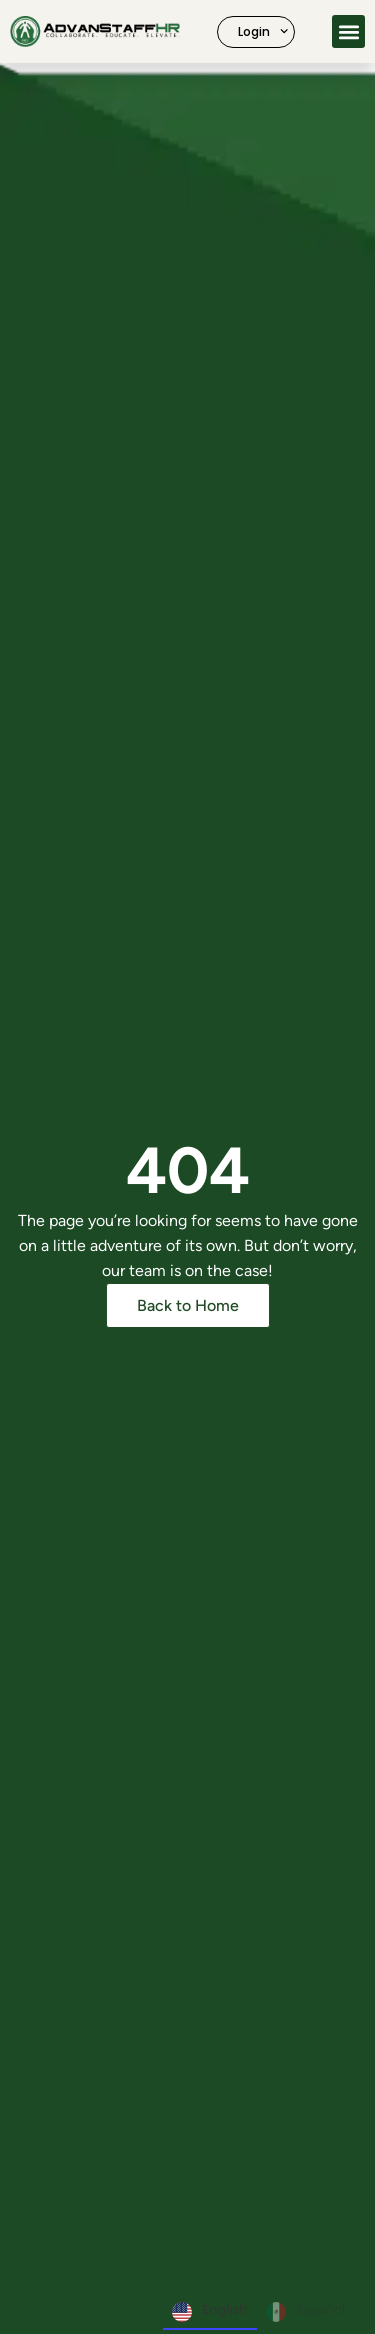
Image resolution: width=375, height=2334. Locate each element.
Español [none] (305, 2312)
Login (263, 31)
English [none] (209, 2312)
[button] (348, 31)
